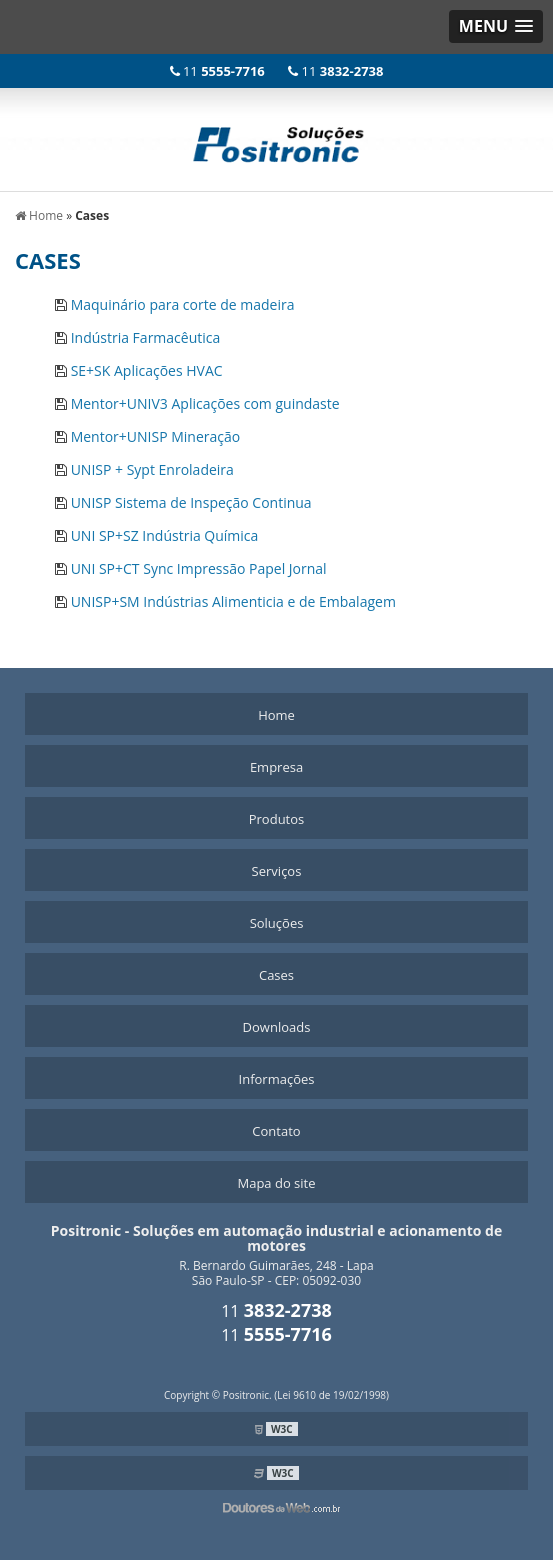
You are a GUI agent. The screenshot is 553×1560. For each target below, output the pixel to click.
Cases (276, 975)
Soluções (277, 923)
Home (276, 715)
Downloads (277, 1027)
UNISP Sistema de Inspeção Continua (191, 502)
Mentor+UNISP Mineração (156, 436)
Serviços (277, 871)
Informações (277, 1079)
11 (219, 71)
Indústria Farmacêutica (146, 337)
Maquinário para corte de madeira (183, 304)
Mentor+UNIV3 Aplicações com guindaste (205, 403)
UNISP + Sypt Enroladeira (152, 469)
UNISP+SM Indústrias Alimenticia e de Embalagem (233, 601)
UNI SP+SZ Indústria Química (165, 535)
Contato (276, 1131)
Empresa (276, 767)
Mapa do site (276, 1183)
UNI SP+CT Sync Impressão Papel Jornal (199, 568)
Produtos (277, 819)
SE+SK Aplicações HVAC (147, 370)
